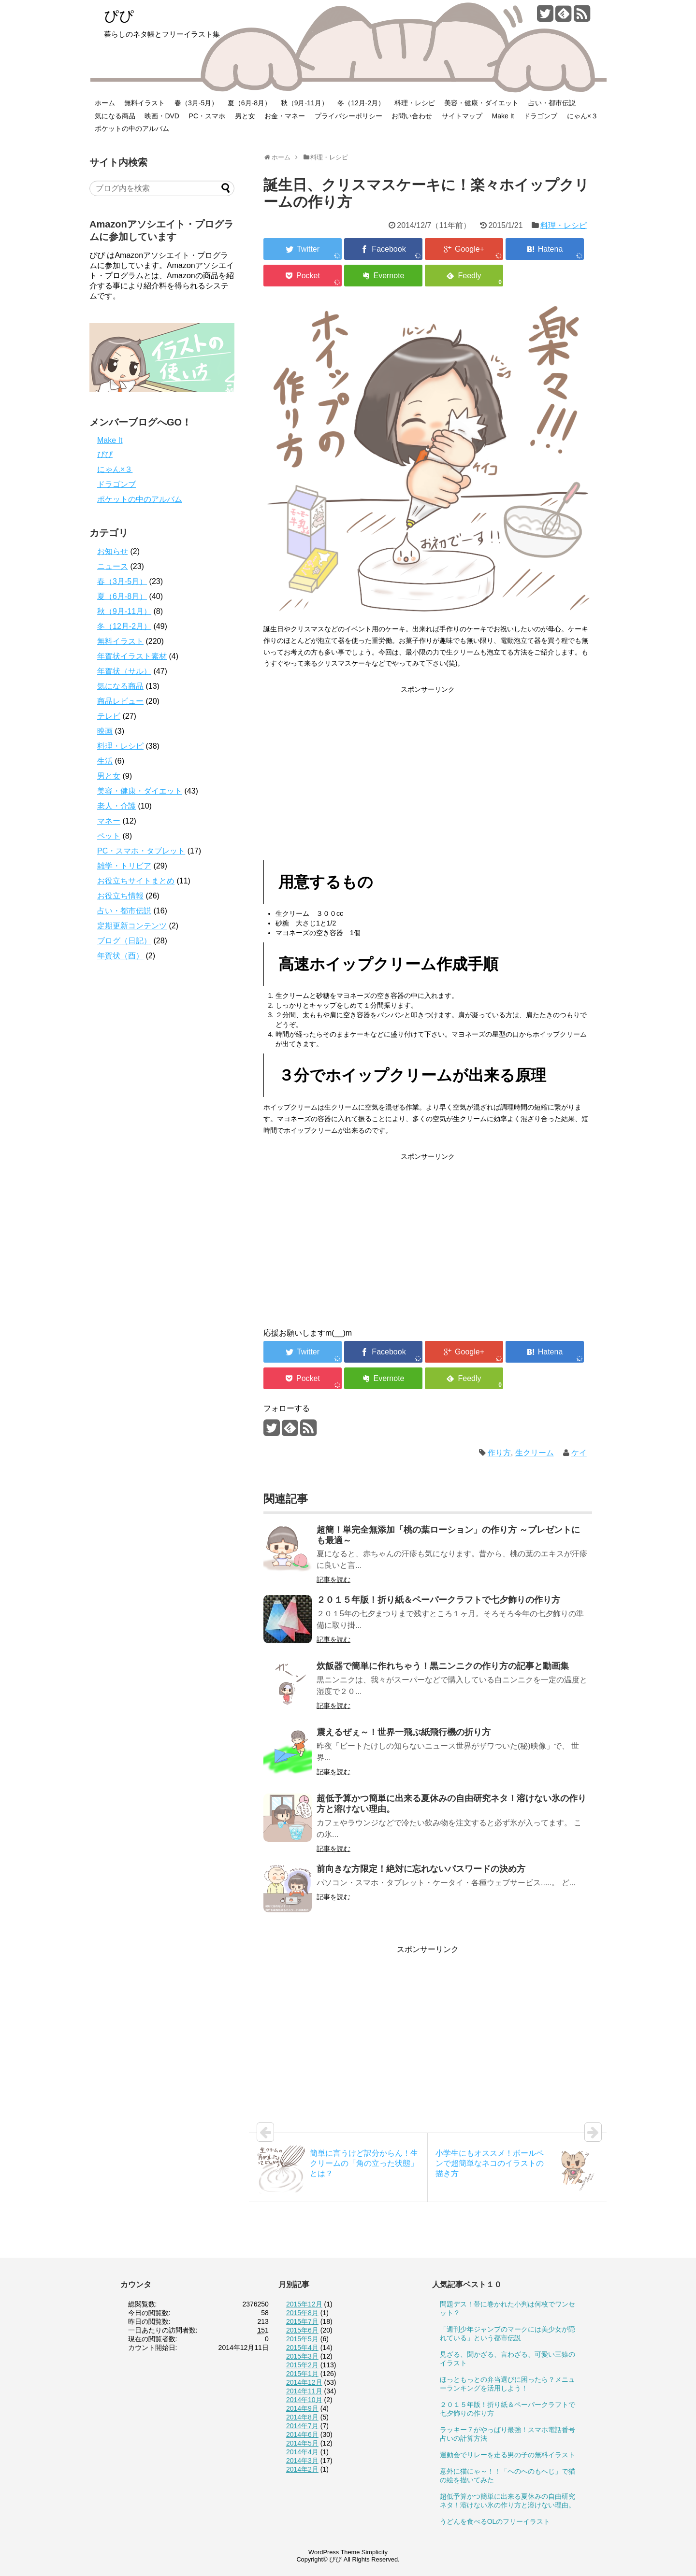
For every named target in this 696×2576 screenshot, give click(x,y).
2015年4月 (302, 2347)
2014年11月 (304, 2391)
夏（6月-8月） (249, 103)
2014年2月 (302, 2469)
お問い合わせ (412, 116)
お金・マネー (284, 116)
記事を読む (333, 1579)
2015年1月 (302, 2373)
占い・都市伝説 (552, 103)
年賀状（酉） (120, 956)
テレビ (108, 716)
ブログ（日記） (124, 941)
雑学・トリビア (124, 866)
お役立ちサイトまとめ (135, 881)
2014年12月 (304, 2382)
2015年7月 (302, 2321)
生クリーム (534, 1453)
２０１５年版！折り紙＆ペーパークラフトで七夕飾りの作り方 (438, 1600)
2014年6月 (302, 2434)
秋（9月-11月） (304, 103)
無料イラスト (144, 103)
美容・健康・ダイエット (481, 103)
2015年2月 (302, 2365)
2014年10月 (304, 2400)
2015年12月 (304, 2304)
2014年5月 (302, 2443)
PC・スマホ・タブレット (141, 851)
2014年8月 (302, 2417)
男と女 (245, 116)
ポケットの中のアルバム (132, 128)
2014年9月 (302, 2408)
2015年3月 (302, 2356)
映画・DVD (162, 116)
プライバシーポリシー (348, 116)
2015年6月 (302, 2330)
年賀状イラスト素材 (132, 656)
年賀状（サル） (124, 671)
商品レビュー (120, 701)
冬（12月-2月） (361, 103)
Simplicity (375, 2552)
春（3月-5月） (196, 103)
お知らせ (112, 551)
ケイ (579, 1453)
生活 (105, 761)
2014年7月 (302, 2426)
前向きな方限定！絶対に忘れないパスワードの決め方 (421, 1869)
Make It (503, 116)
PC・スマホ (207, 116)
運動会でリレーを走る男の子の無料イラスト (507, 2455)
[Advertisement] (428, 763)
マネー (108, 821)
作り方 (499, 1453)
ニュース (112, 566)
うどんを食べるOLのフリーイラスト (495, 2521)
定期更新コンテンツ (132, 926)
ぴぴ (119, 16)
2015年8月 (302, 2313)
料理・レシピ (414, 103)
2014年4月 (302, 2452)
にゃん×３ (582, 116)
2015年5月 (302, 2339)
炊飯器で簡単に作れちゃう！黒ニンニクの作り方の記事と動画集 (443, 1666)
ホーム (105, 103)
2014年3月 (302, 2460)
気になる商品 (115, 116)
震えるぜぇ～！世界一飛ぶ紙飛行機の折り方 (404, 1732)
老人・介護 (116, 806)
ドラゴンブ (540, 116)
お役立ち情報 (120, 896)
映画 (105, 731)
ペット (108, 836)
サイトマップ (462, 116)
